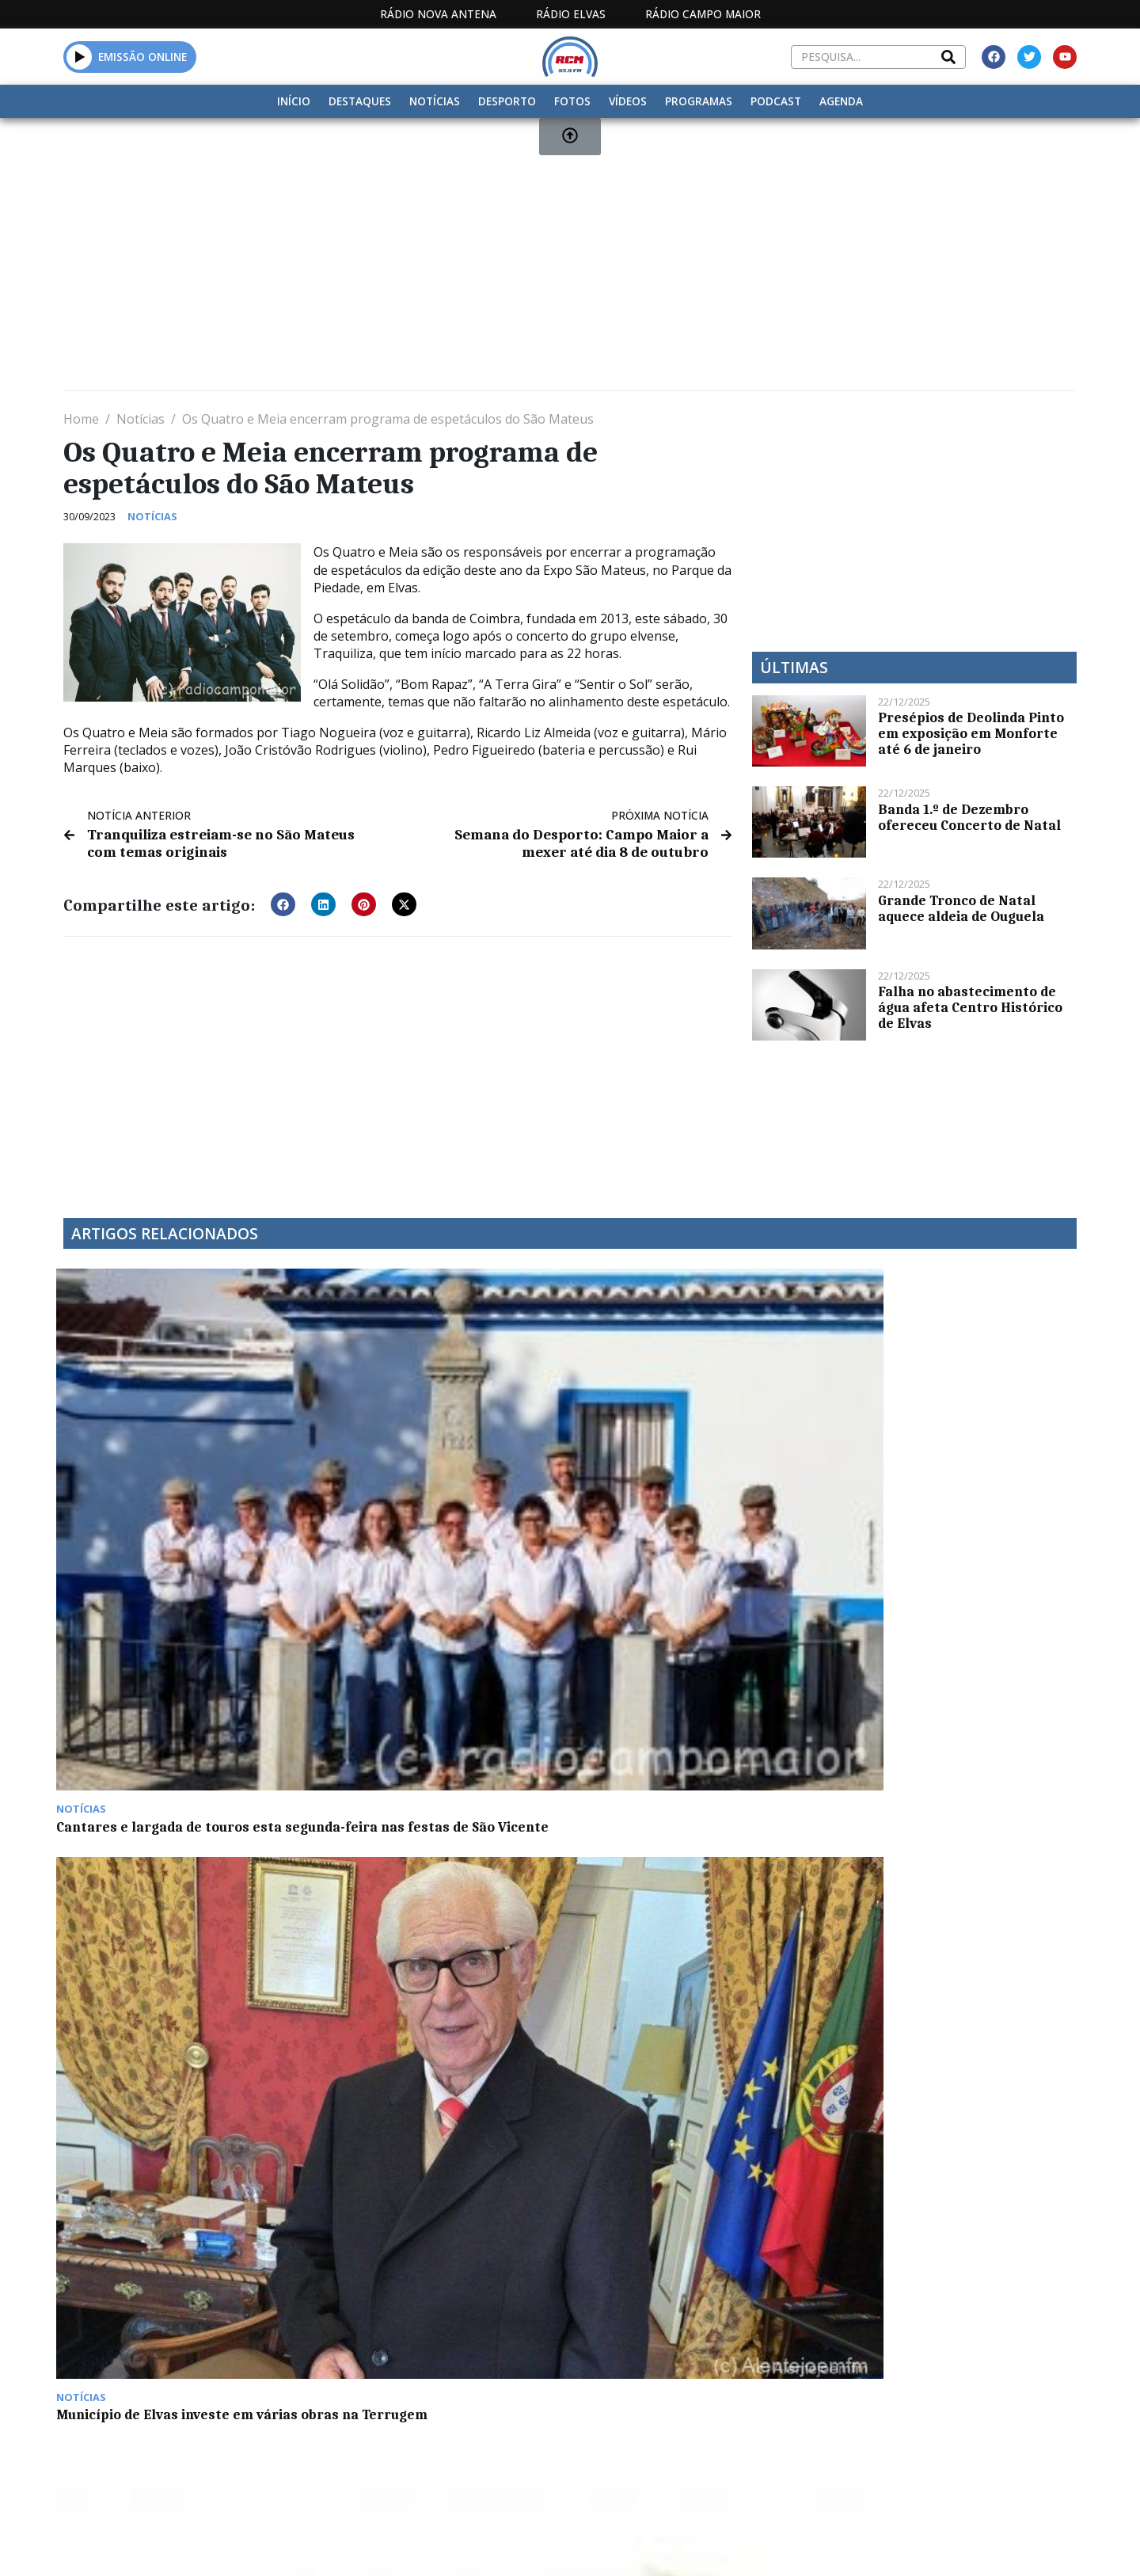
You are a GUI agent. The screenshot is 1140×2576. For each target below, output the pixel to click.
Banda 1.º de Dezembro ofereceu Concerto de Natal (969, 817)
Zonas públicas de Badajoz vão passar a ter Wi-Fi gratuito (937, 1460)
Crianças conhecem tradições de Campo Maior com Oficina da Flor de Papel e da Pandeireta (181, 1714)
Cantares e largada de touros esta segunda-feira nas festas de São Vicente (176, 1468)
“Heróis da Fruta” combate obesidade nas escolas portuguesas (697, 1460)
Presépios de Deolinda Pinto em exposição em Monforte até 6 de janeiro (971, 733)
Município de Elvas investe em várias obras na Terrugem (420, 1460)
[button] (283, 902)
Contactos (781, 2409)
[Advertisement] (538, 260)
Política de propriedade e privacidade (962, 2409)
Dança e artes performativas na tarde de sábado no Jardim (427, 1706)
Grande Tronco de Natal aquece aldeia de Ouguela (961, 908)
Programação (673, 2409)
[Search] (948, 57)
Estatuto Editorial (540, 2409)
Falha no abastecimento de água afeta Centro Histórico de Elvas (970, 1007)
